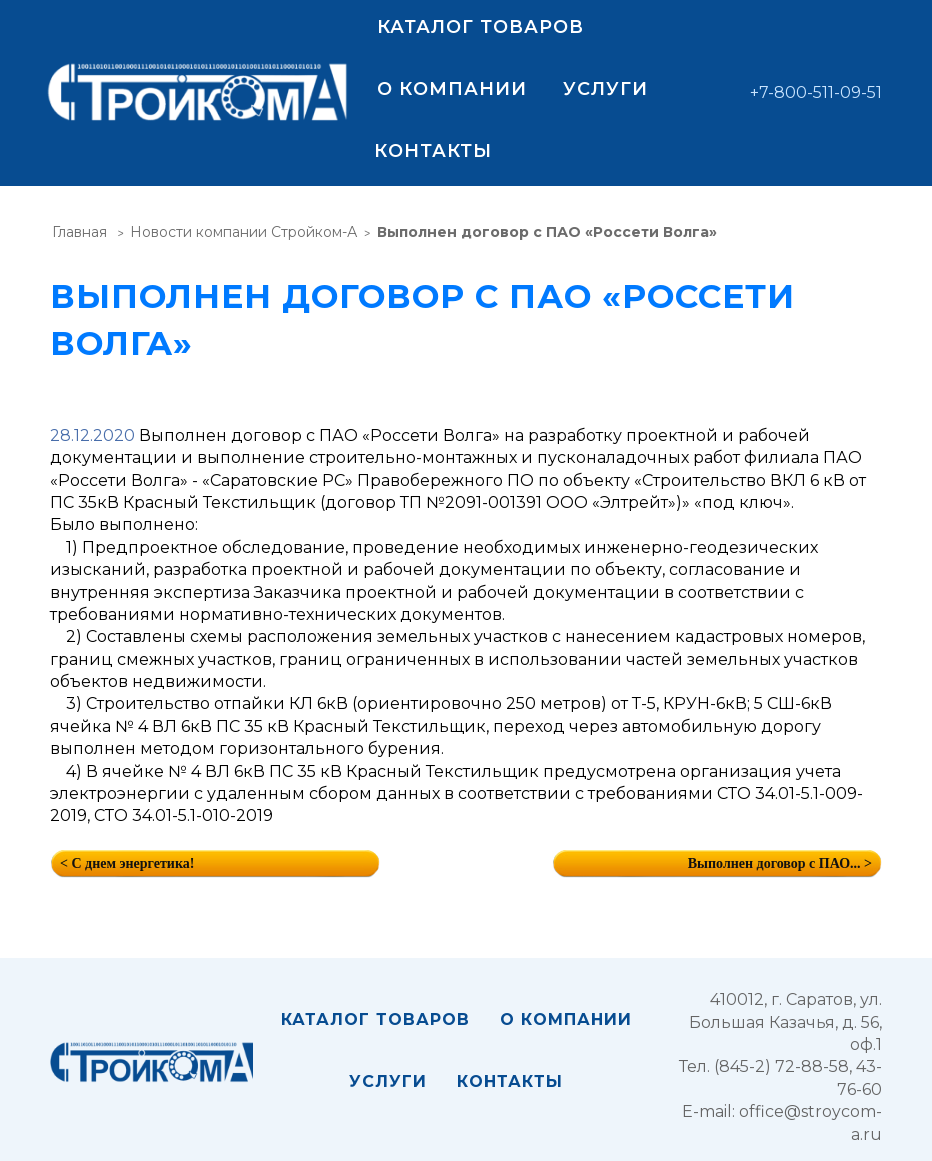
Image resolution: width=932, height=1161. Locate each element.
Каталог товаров (480, 27)
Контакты (433, 151)
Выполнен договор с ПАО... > (780, 863)
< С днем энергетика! (127, 863)
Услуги (605, 89)
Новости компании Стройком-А (243, 232)
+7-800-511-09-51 (816, 92)
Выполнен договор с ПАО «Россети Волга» (547, 232)
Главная (79, 232)
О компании (452, 89)
